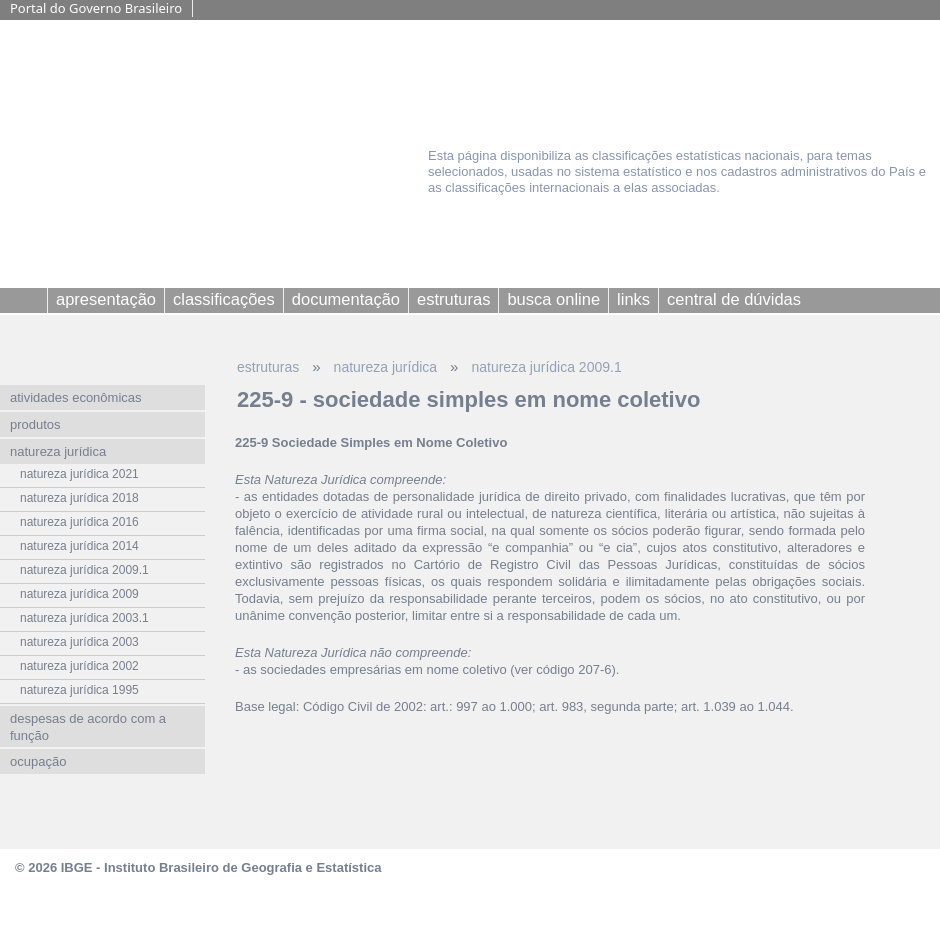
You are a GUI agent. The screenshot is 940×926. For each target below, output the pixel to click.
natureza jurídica (386, 367)
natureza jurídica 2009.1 (546, 367)
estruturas (268, 367)
